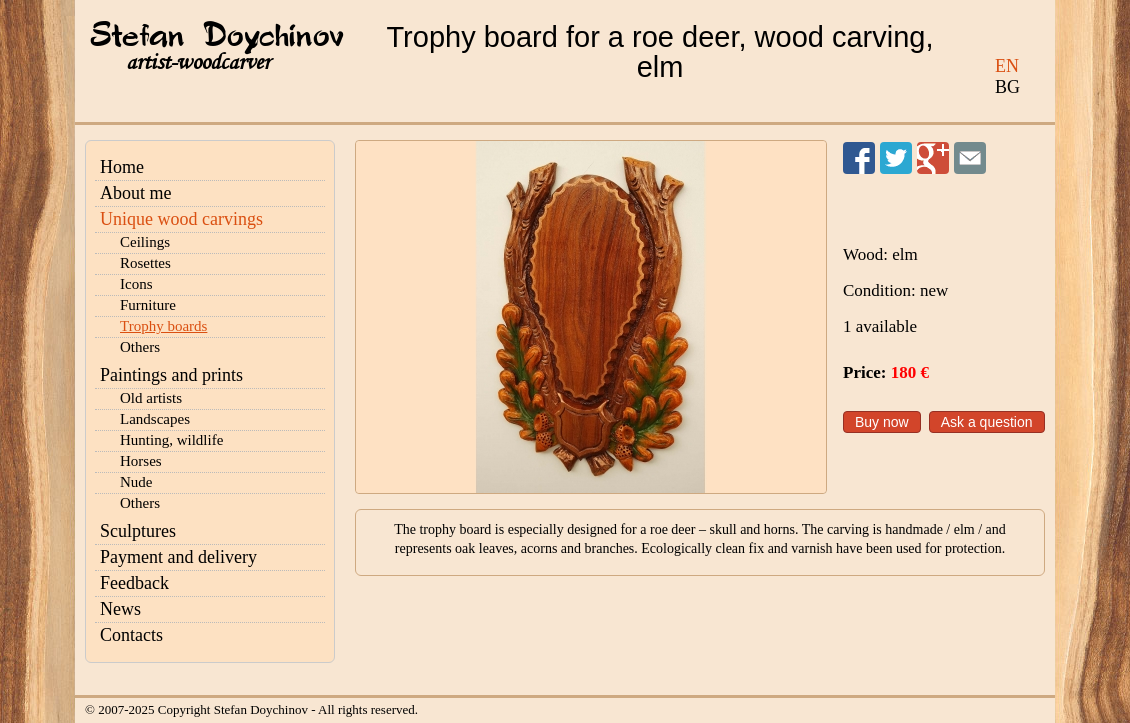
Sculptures (138, 531)
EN (1007, 66)
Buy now (882, 422)
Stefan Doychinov (217, 37)
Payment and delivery (178, 557)
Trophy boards (163, 326)
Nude (136, 482)
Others (140, 347)
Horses (141, 461)
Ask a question (987, 422)
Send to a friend (970, 158)
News (120, 609)
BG (1007, 87)
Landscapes (155, 419)
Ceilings (145, 242)
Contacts (131, 635)
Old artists (151, 398)
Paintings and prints (171, 375)
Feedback (134, 583)
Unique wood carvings (181, 219)
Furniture (148, 305)
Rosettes (145, 263)
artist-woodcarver (198, 62)
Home (122, 167)
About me (136, 193)
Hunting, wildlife (171, 440)
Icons (136, 284)
